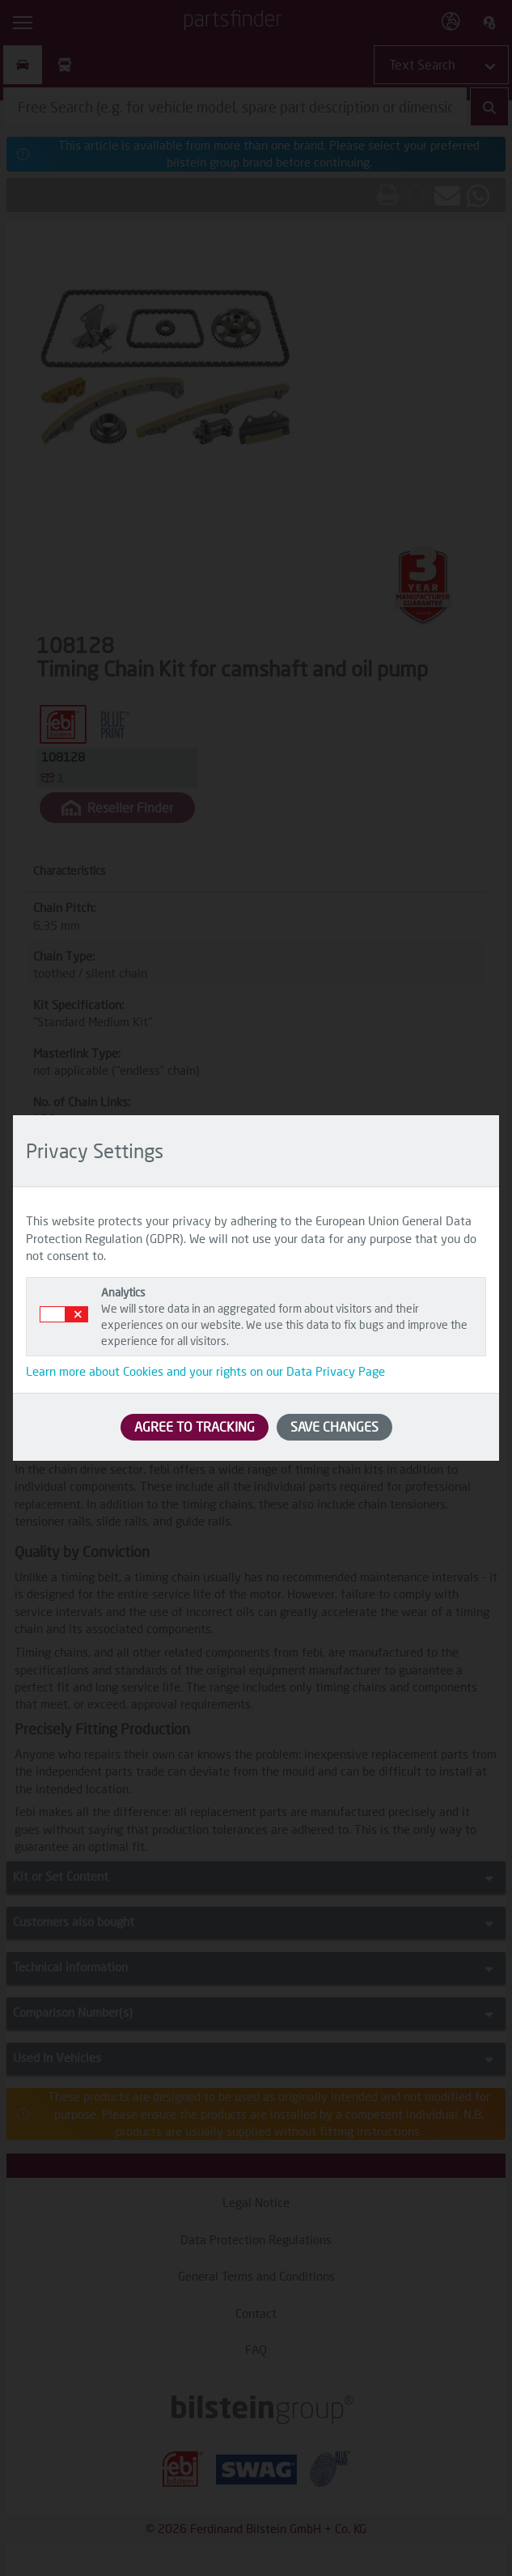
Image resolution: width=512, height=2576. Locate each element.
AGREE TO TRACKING (194, 1426)
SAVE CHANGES (334, 1426)
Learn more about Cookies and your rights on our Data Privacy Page (205, 1371)
